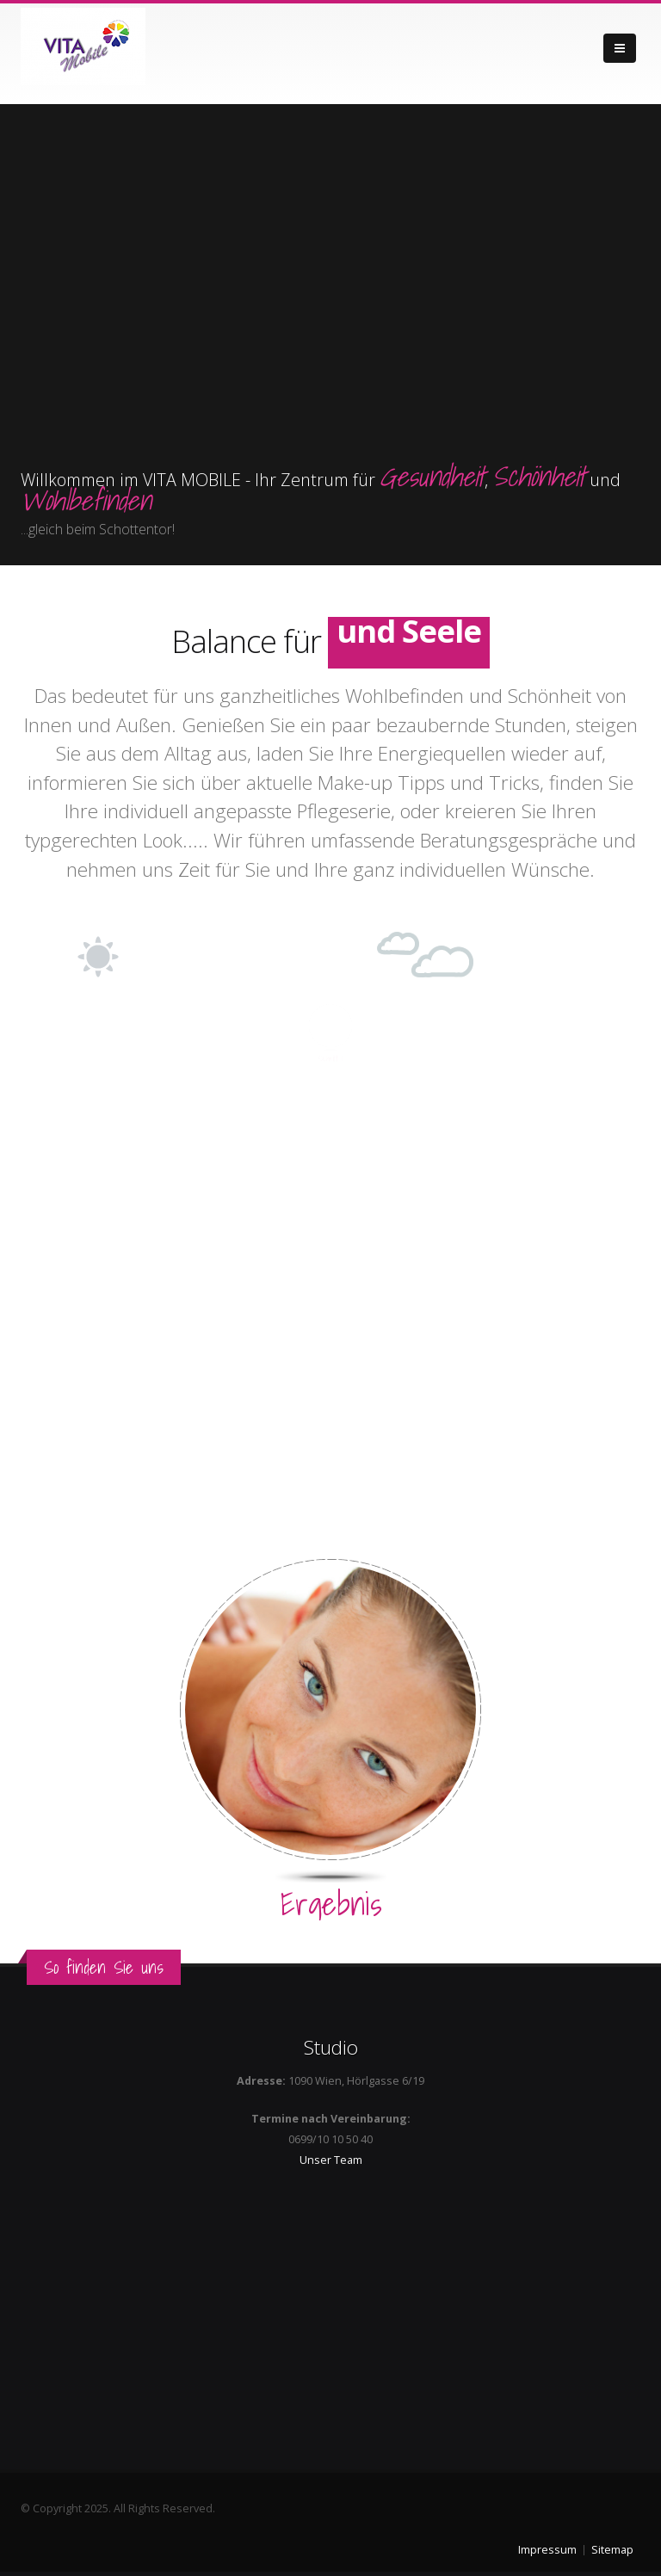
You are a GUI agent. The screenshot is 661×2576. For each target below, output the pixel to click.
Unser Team (331, 2160)
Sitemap (612, 2549)
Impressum (547, 2549)
